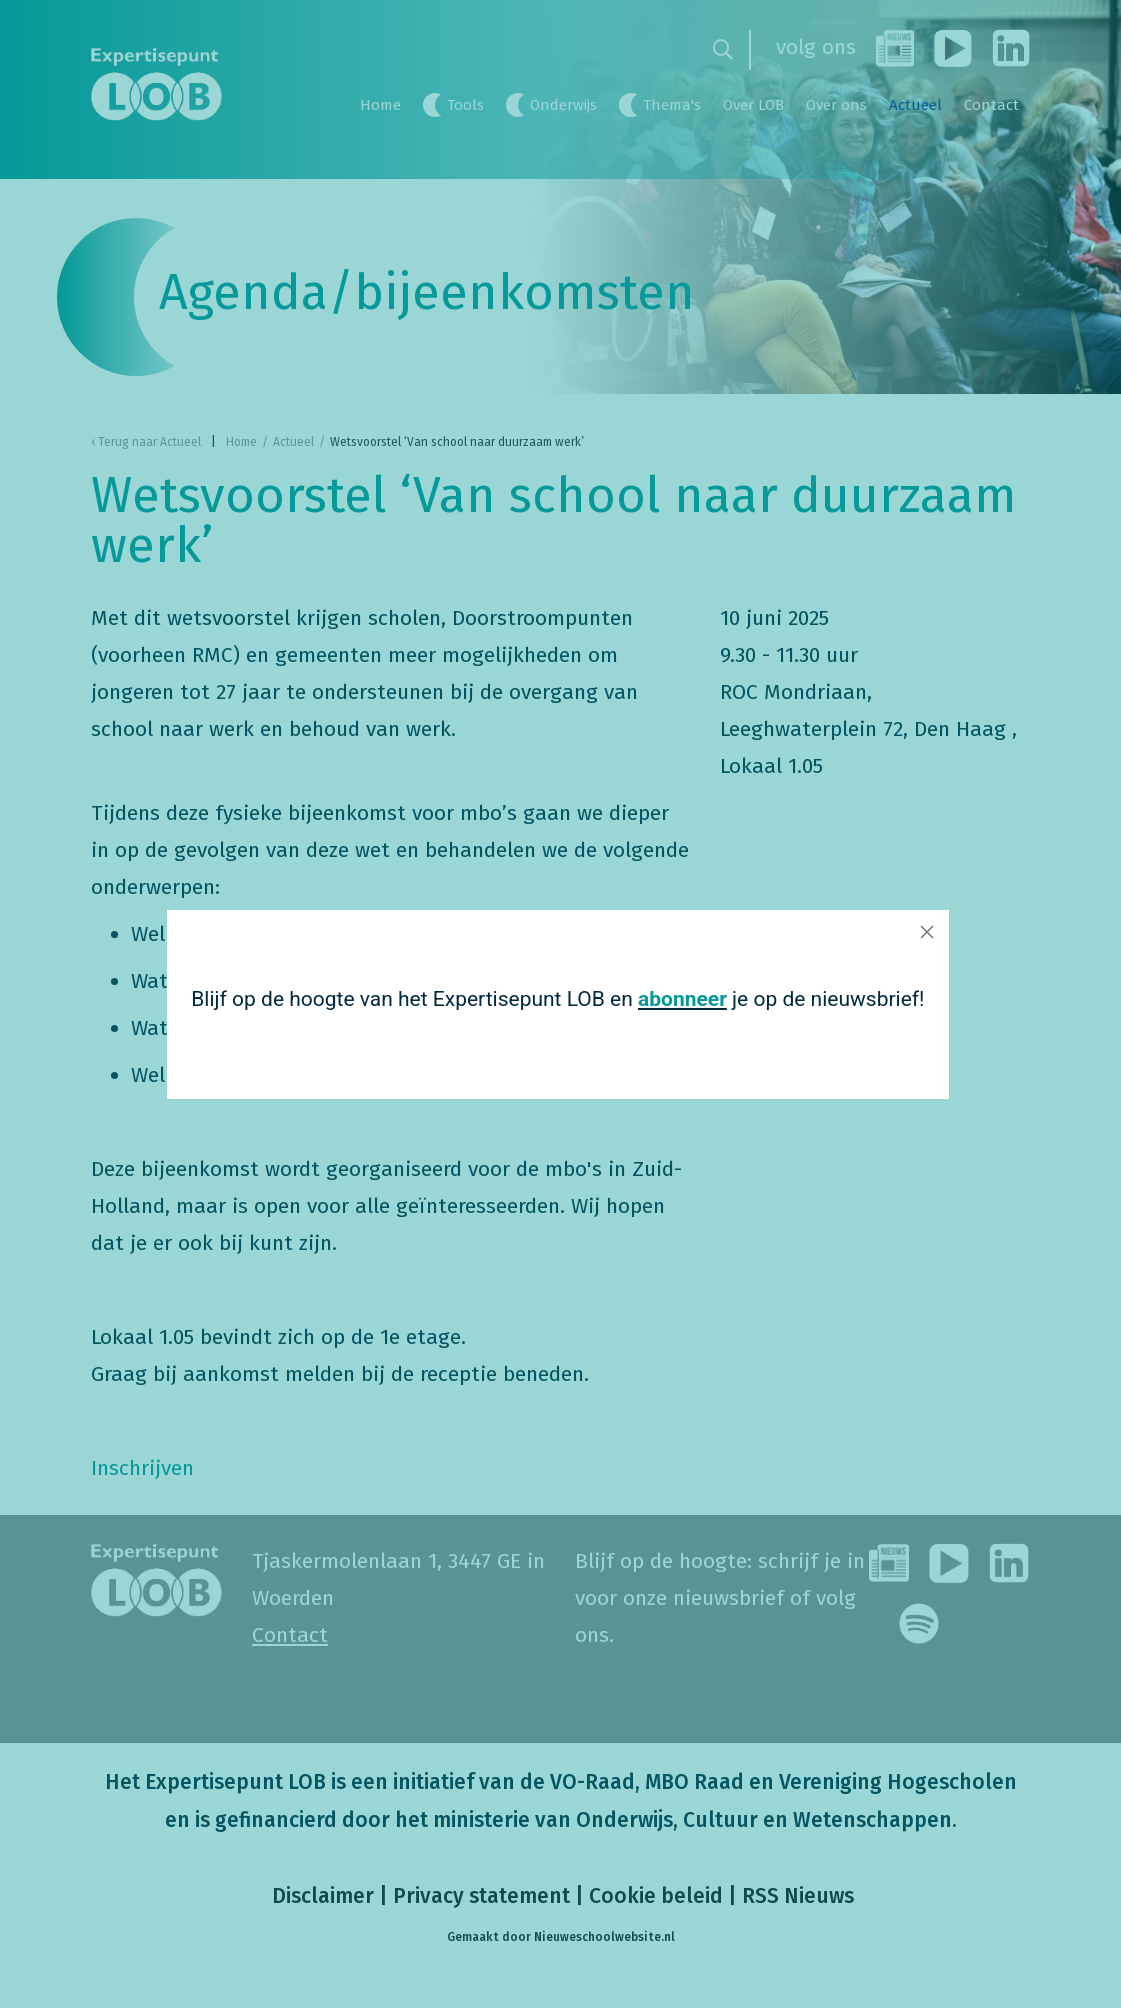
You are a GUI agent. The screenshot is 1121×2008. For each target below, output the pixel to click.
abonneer (677, 998)
